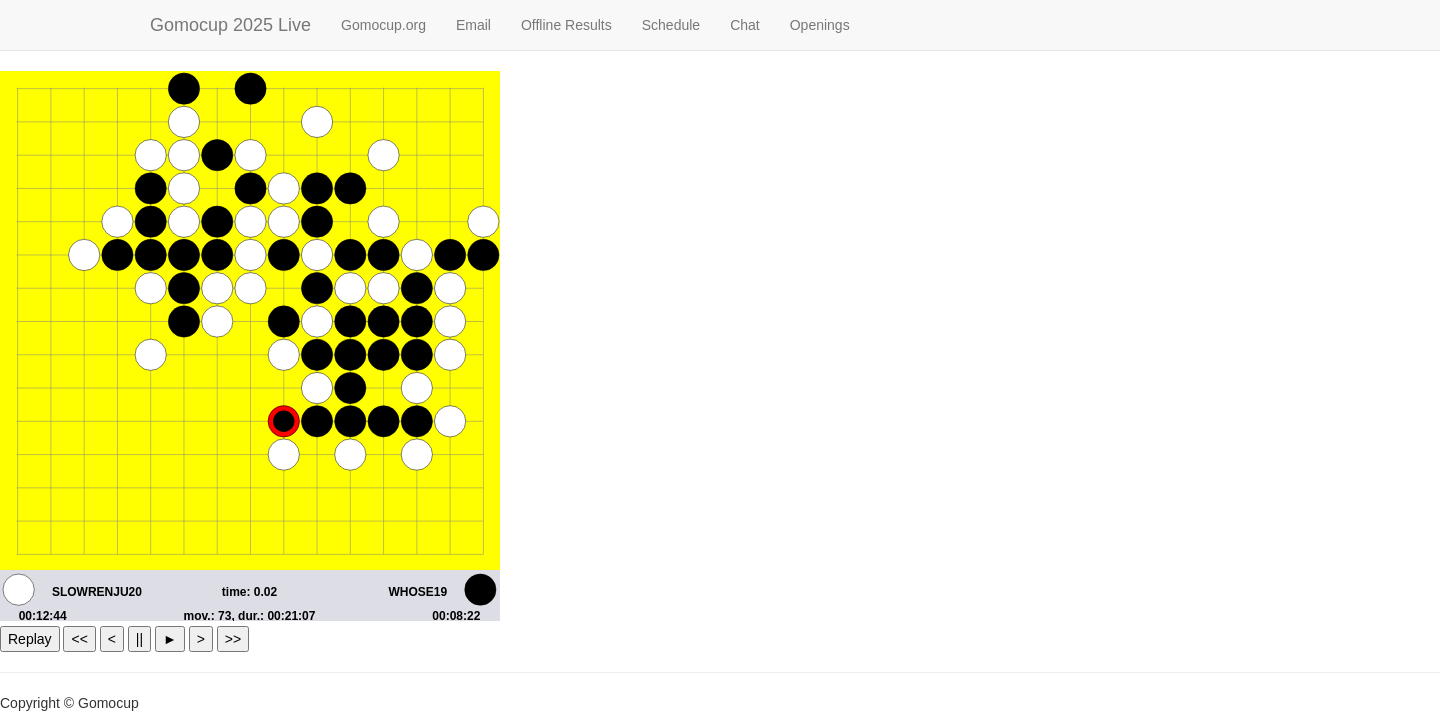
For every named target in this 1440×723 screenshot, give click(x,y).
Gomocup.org (383, 25)
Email (473, 25)
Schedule (671, 25)
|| (139, 639)
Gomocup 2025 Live (230, 25)
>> (233, 639)
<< (79, 639)
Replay (30, 639)
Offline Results (566, 25)
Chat (745, 25)
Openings (820, 25)
